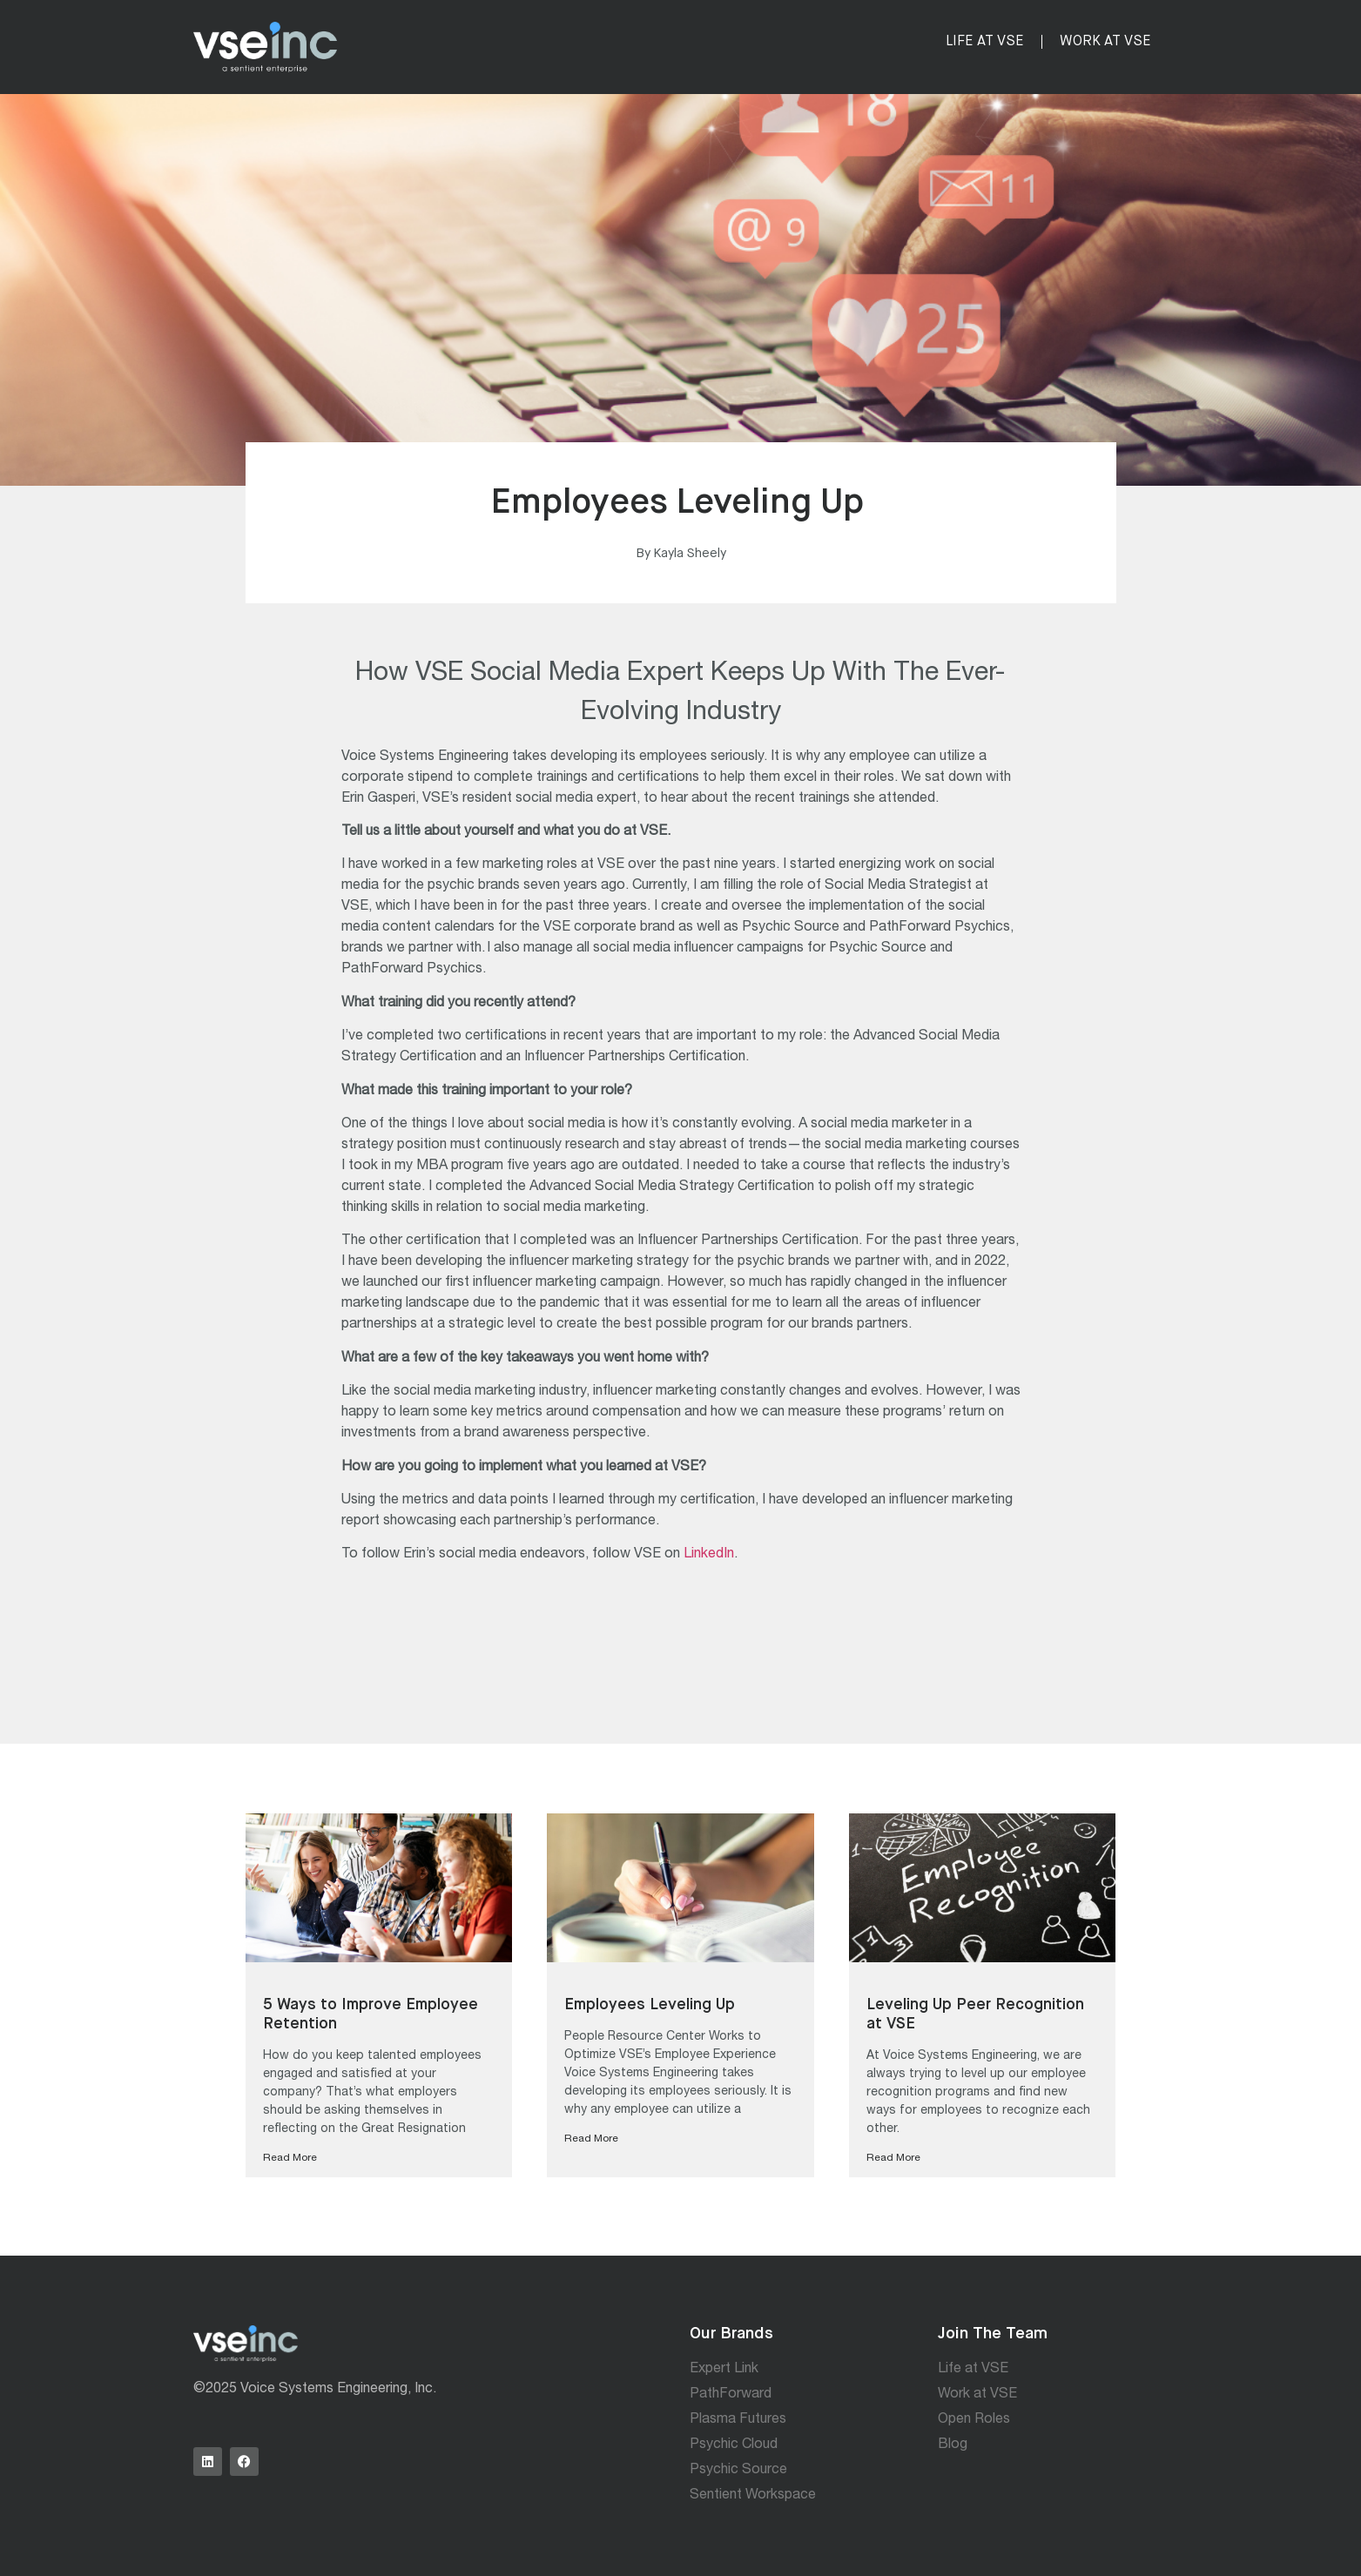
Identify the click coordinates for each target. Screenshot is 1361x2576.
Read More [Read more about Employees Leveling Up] (591, 2139)
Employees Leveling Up (651, 2005)
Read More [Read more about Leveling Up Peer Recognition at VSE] (893, 2158)
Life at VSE (985, 42)
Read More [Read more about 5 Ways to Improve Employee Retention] (290, 2158)
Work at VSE (1105, 42)
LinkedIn (709, 1555)
